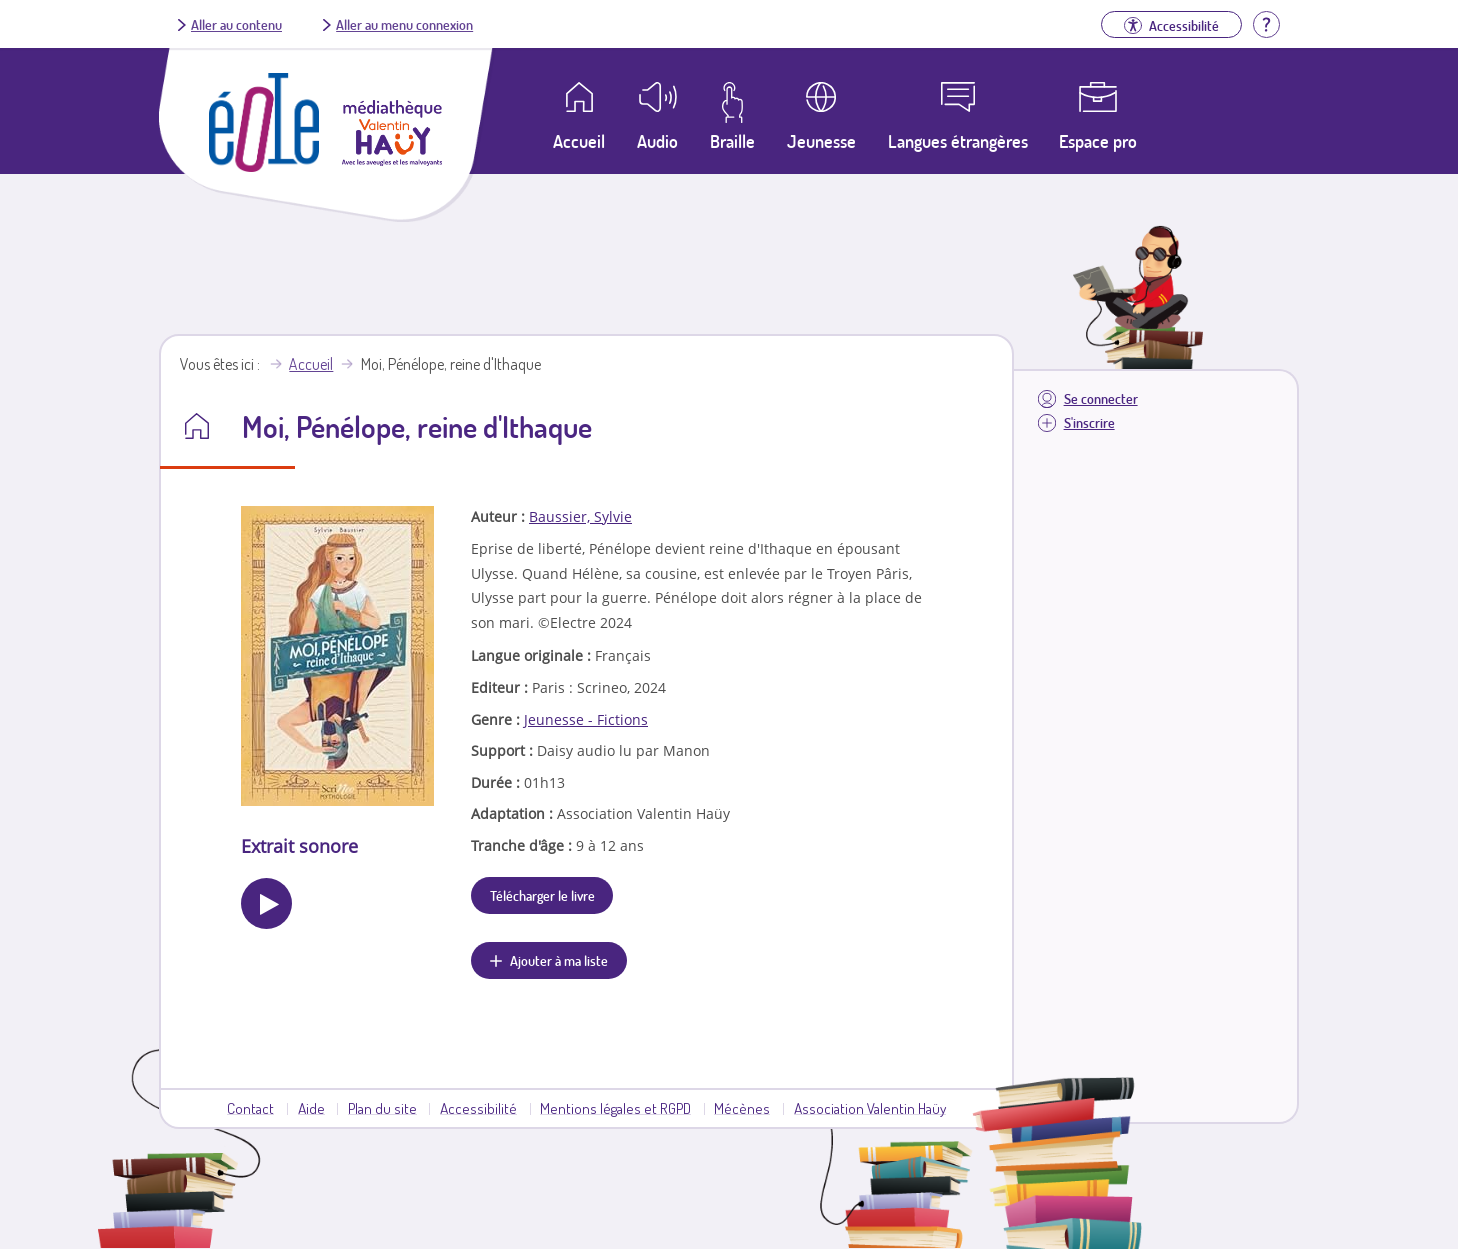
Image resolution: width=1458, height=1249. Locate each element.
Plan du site (382, 1108)
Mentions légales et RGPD (615, 1108)
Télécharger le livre (542, 895)
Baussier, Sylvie (580, 516)
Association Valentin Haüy (870, 1108)
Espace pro (1098, 141)
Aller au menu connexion (404, 24)
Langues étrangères (958, 141)
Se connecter (1101, 398)
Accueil (311, 364)
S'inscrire (1089, 422)
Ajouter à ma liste (559, 960)
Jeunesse (821, 141)
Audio (657, 141)
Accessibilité (478, 1108)
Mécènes (742, 1108)
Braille (732, 141)
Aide (311, 1108)
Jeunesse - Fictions (586, 719)
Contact (250, 1108)
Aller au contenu (236, 24)
